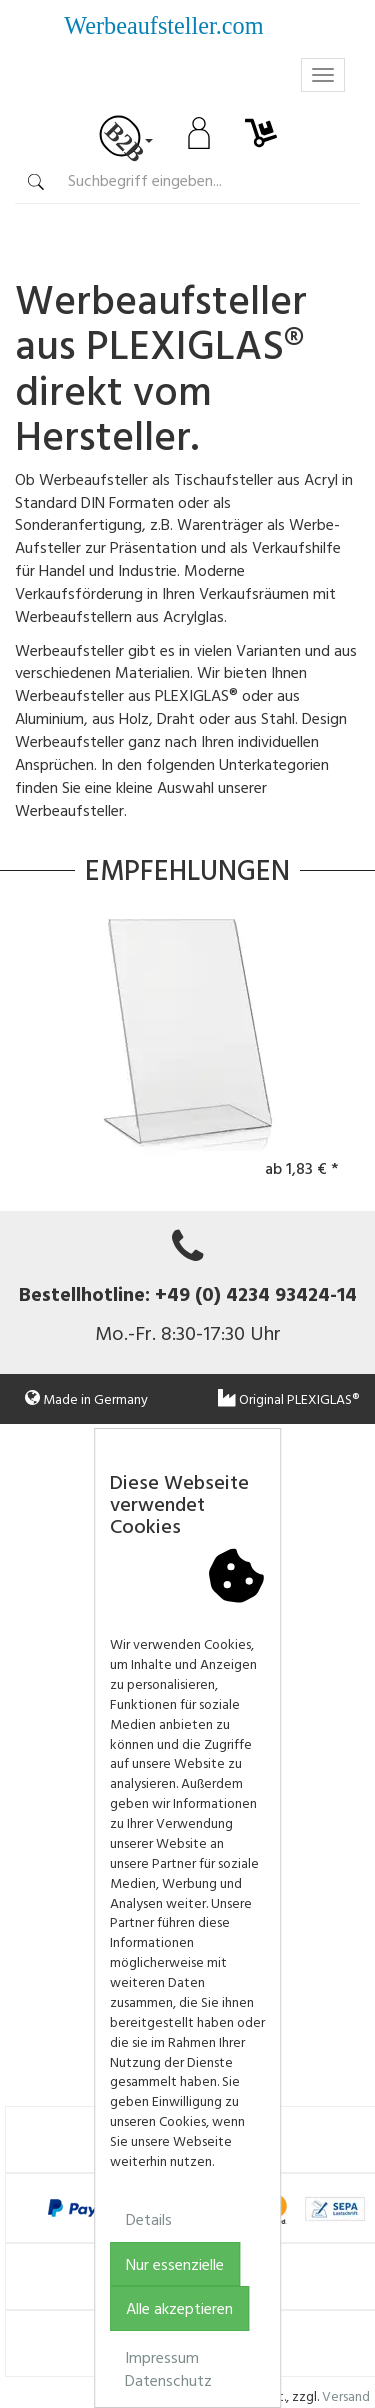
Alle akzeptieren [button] (179, 2308)
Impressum (162, 2357)
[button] (366, 1448)
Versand (346, 2395)
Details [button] (149, 2219)
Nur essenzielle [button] (175, 2264)
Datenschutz (168, 2380)
